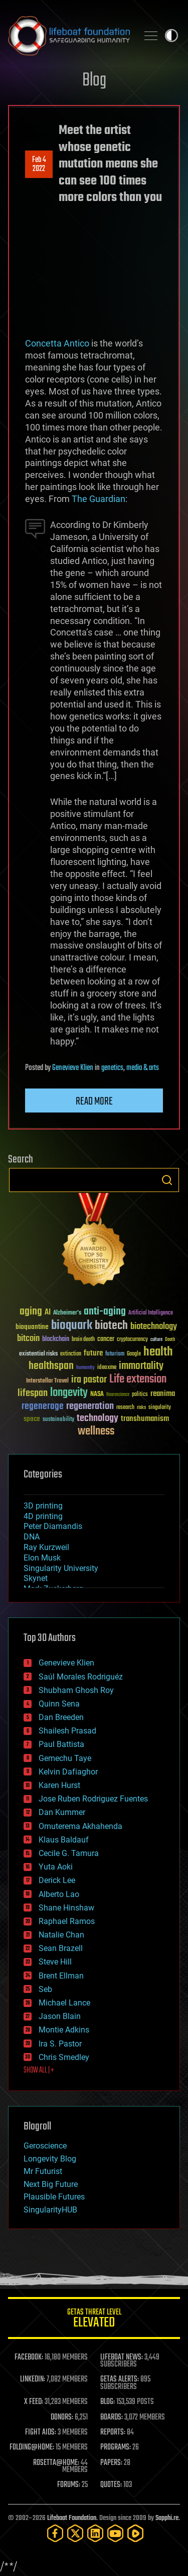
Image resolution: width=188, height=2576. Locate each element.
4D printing (43, 1516)
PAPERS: (111, 2463)
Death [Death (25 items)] (170, 1339)
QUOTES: (111, 2485)
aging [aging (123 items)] (31, 1312)
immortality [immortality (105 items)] (141, 1366)
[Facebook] (55, 2533)
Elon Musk (42, 1557)
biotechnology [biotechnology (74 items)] (153, 1327)
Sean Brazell (61, 1948)
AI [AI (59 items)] (48, 1313)
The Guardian (98, 499)
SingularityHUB (50, 2209)
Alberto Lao (59, 1894)
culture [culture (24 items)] (156, 1339)
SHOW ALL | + (39, 2070)
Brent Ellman (61, 1975)
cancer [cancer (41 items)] (105, 1340)
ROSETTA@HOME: (56, 2463)
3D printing (43, 1505)
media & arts (142, 1068)
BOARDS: (111, 2417)
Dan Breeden (61, 1717)
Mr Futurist (43, 2171)
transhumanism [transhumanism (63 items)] (145, 1419)
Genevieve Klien (72, 1068)
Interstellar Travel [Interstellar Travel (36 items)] (47, 1381)
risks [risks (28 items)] (141, 1407)
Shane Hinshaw (66, 1907)
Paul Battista (61, 1744)
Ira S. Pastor (60, 2043)
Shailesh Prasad (67, 1731)
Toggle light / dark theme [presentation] (171, 35)
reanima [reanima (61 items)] (162, 1393)
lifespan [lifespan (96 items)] (33, 1393)
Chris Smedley (64, 2057)
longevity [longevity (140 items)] (69, 1393)
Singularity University (61, 1568)
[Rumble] (135, 2533)
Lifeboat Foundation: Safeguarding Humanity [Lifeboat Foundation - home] (69, 35)
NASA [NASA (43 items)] (97, 1394)
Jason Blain (60, 2016)
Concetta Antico (57, 343)
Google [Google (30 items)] (134, 1354)
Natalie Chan (61, 1935)
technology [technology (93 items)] (97, 1418)
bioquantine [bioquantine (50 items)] (32, 1326)
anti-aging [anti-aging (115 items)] (105, 1312)
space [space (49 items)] (32, 1418)
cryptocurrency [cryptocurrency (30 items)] (132, 1339)
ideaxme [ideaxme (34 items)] (106, 1368)
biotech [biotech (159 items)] (111, 1325)
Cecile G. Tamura (69, 1853)
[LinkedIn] (95, 2533)
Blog (94, 80)
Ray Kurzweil (46, 1547)
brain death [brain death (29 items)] (83, 1339)
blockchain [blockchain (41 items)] (55, 1340)
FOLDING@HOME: (32, 2447)
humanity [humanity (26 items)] (85, 1368)
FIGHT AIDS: (40, 2432)
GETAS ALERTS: (119, 2379)
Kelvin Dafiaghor (68, 1771)
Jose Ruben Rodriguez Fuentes (93, 1799)
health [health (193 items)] (158, 1352)
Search (167, 1180)
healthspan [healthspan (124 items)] (51, 1366)
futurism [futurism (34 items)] (114, 1354)
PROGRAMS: (115, 2447)
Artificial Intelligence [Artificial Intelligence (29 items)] (150, 1313)
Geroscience (45, 2145)
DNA (32, 1537)
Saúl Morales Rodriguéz (81, 1677)
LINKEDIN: (32, 2379)
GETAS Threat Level (94, 2320)
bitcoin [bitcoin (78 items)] (28, 1339)
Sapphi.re (166, 2518)
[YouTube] (115, 2533)
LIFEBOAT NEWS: (121, 2357)
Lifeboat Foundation (71, 2518)
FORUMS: (68, 2485)
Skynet (36, 1578)
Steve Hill (55, 1961)
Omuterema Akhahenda (80, 1826)
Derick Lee (57, 1880)
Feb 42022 (39, 165)
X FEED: (33, 2402)
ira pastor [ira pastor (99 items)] (89, 1380)
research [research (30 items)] (125, 1407)
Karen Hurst (59, 1785)
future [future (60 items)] (93, 1353)
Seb (45, 1989)
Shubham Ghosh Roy (76, 1690)
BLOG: (107, 2402)
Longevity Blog (50, 2159)
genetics (112, 1068)
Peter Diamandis (53, 1526)
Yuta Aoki (56, 1867)
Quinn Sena (59, 1703)
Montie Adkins (64, 2029)
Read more (94, 1101)
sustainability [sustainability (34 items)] (58, 1420)
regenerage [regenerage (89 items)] (43, 1406)
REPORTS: (112, 2432)
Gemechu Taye (65, 1758)
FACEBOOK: (29, 2357)
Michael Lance (64, 2003)
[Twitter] (75, 2533)
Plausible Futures (54, 2197)
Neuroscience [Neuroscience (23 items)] (117, 1395)
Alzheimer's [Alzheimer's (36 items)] (67, 1313)
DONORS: (62, 2417)
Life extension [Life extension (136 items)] (137, 1379)
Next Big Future (51, 2184)
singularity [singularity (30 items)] (159, 1407)
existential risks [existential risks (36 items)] (38, 1354)
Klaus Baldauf (64, 1839)
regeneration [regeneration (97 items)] (90, 1406)
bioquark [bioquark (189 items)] (71, 1325)
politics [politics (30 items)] (140, 1395)
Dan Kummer (62, 1812)
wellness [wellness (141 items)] (96, 1431)
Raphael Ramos (67, 1921)
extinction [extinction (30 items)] (70, 1354)
